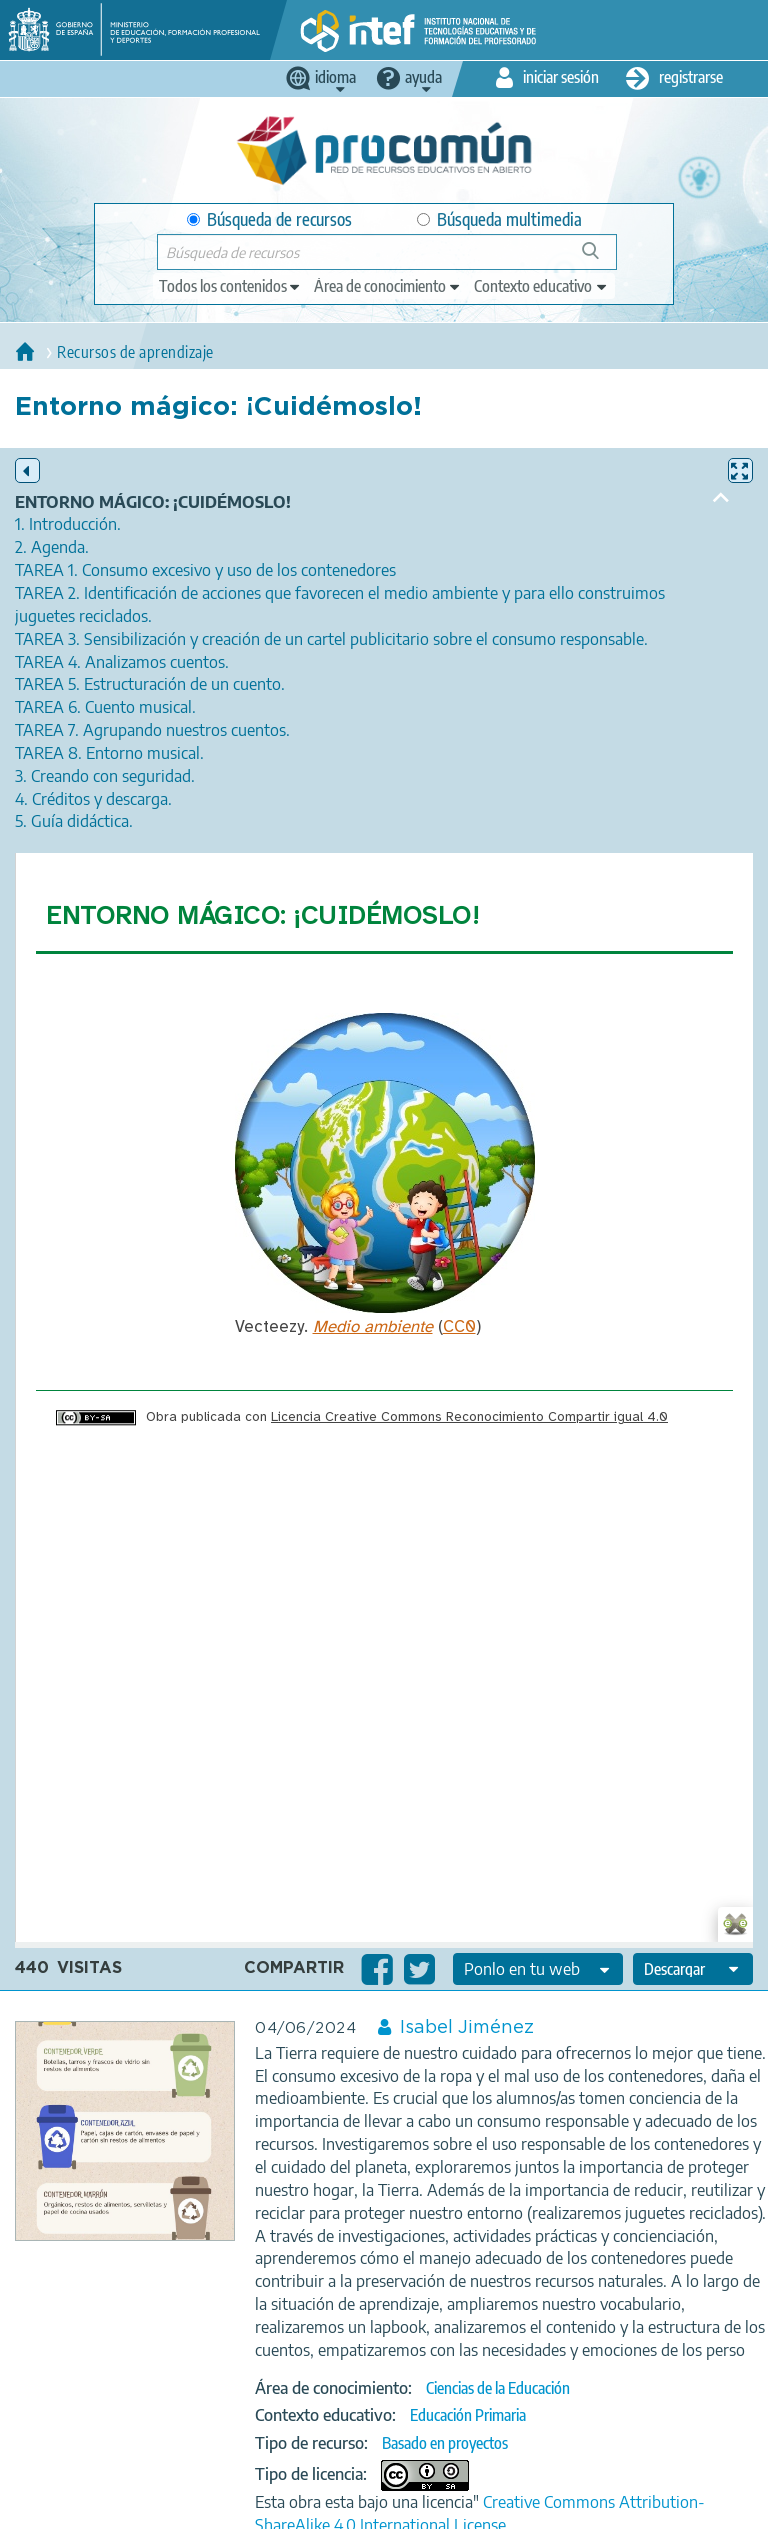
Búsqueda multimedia (499, 219)
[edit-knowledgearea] (388, 286)
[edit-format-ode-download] (693, 1969)
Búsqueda (601, 258)
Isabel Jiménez (467, 2028)
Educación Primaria (468, 2415)
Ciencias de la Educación (498, 2388)
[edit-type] (230, 286)
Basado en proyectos (445, 2443)
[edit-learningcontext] (541, 286)
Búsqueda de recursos (269, 219)
